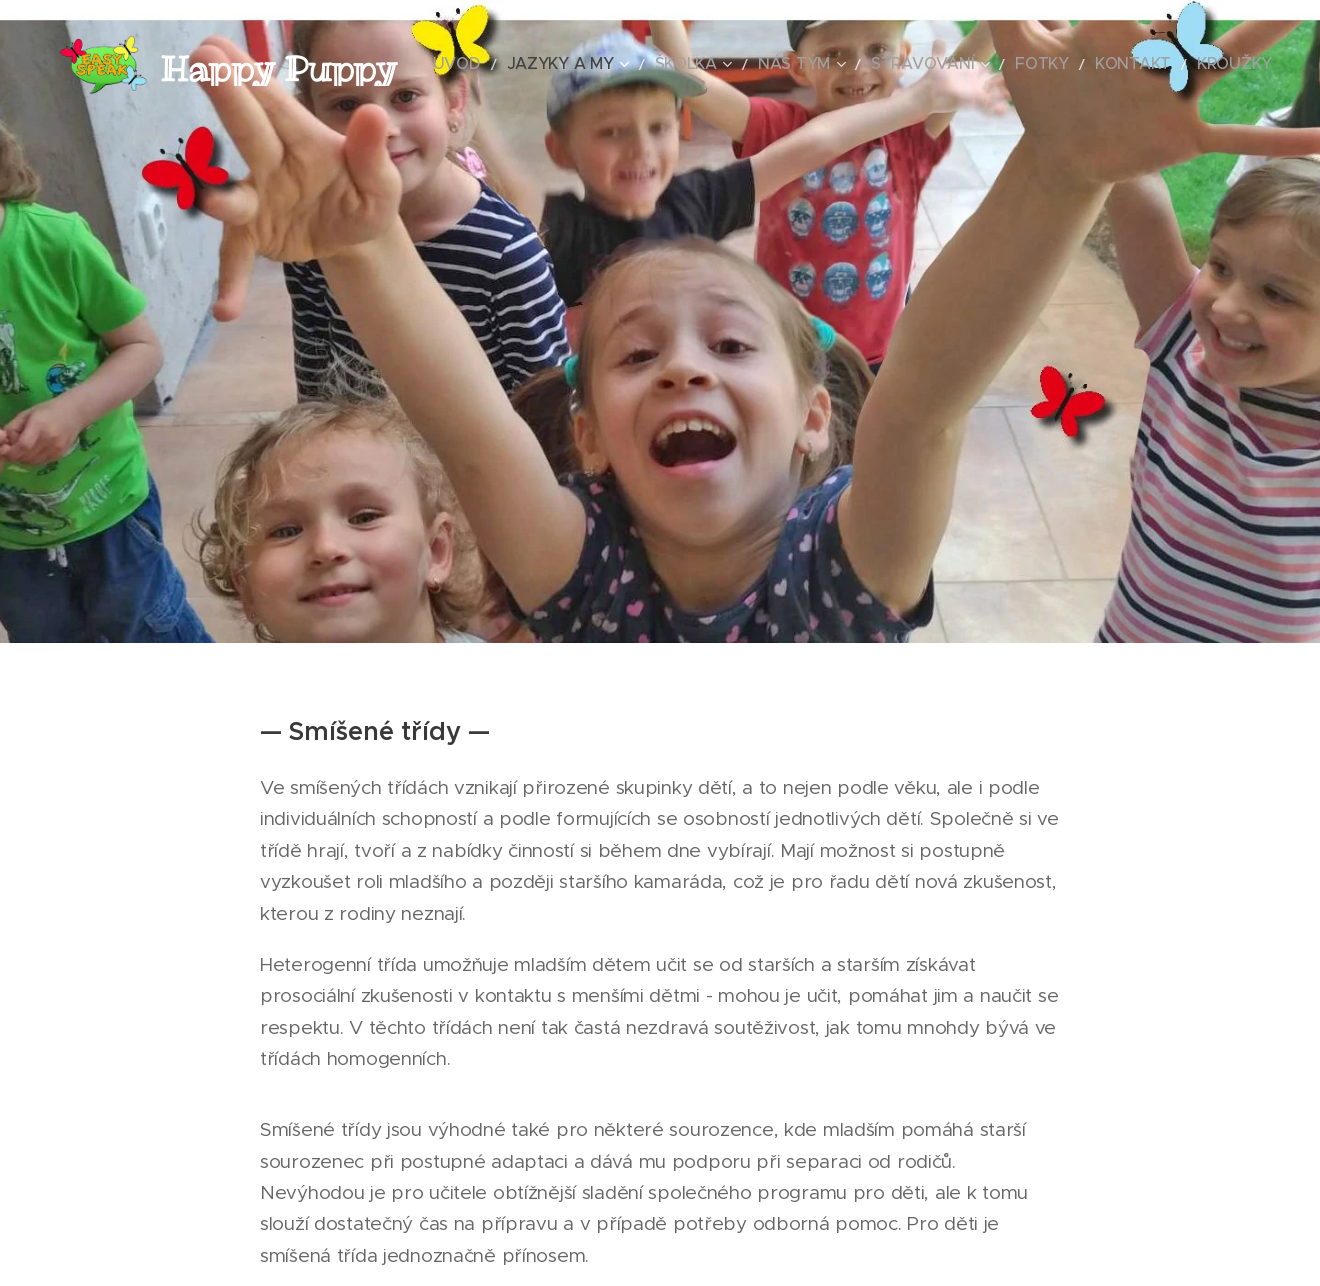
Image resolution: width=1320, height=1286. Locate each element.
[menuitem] (540, 65)
